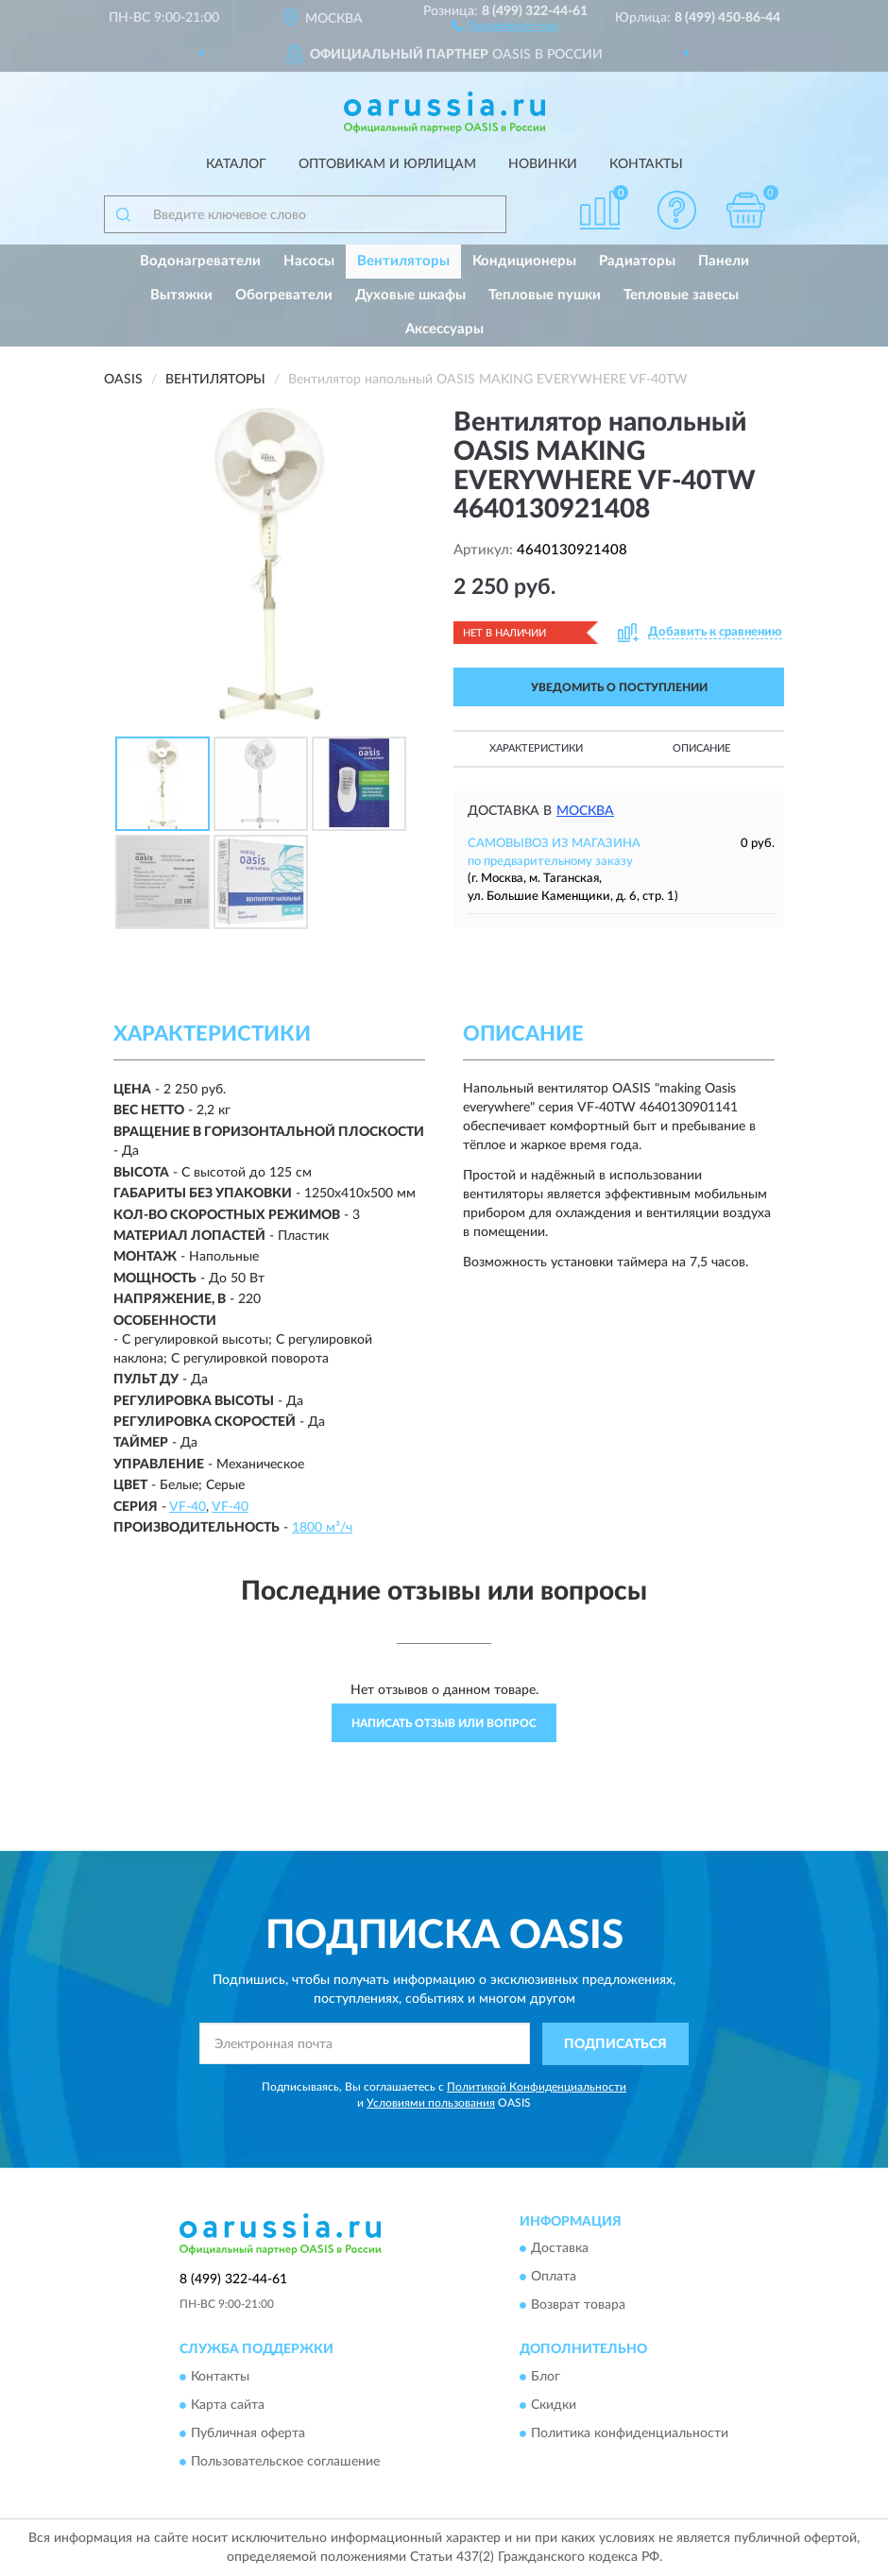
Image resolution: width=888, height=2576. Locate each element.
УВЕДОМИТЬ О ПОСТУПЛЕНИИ (619, 687)
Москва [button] (585, 811)
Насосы (308, 261)
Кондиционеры (524, 261)
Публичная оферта (248, 2433)
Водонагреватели (200, 261)
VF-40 (187, 1507)
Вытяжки (181, 295)
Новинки (542, 164)
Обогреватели (284, 295)
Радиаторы (637, 261)
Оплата (553, 2277)
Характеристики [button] (536, 748)
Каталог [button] (236, 164)
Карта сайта (228, 2405)
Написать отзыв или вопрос (444, 1723)
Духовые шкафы (410, 295)
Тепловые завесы (681, 295)
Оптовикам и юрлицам (387, 164)
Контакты (646, 164)
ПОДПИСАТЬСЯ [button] (615, 2044)
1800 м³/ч (322, 1527)
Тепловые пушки (544, 295)
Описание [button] (701, 748)
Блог (545, 2376)
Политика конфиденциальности (629, 2433)
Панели (723, 261)
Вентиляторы (403, 261)
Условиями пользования (431, 2103)
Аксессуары (444, 329)
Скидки (553, 2405)
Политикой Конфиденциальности (536, 2087)
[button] (505, 24)
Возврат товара (578, 2306)
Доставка (560, 2249)
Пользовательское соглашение (285, 2461)
